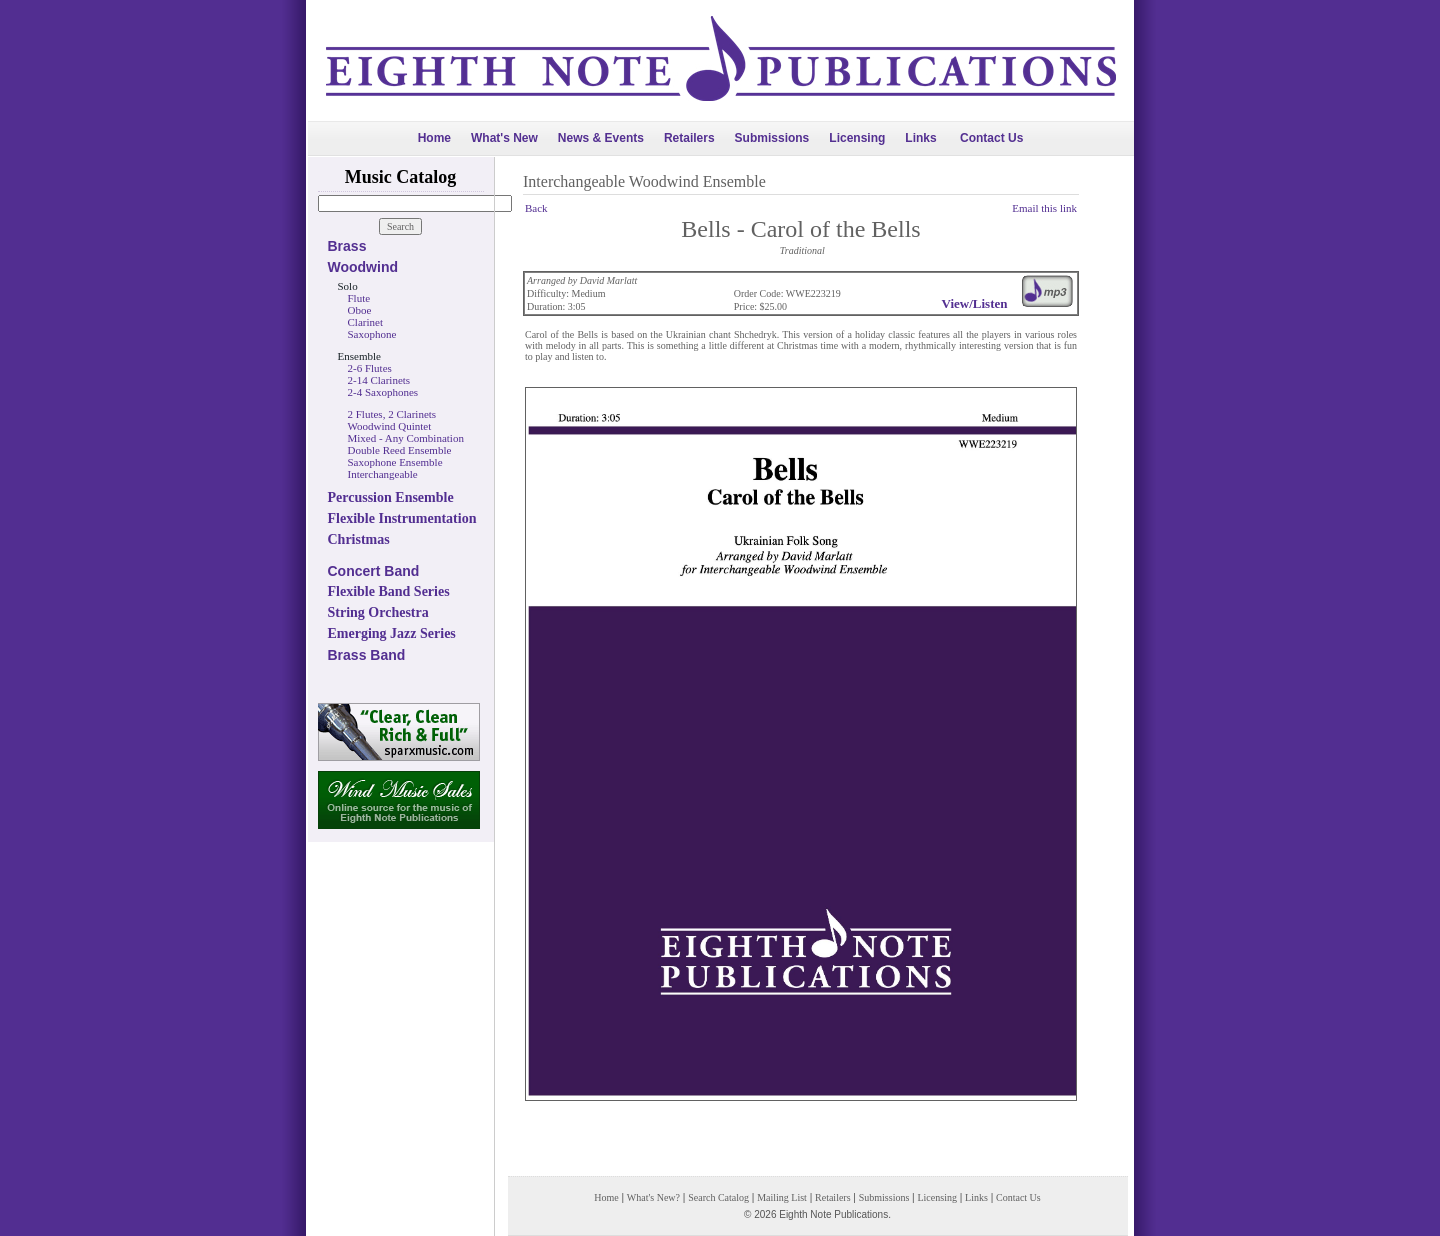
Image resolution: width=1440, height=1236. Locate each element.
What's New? (653, 1197)
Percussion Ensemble (391, 497)
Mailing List (782, 1197)
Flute (359, 298)
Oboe (360, 310)
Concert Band (374, 571)
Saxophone (372, 334)
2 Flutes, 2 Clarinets (392, 414)
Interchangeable (383, 474)
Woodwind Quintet (390, 426)
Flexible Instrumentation (402, 518)
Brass (347, 246)
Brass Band (367, 655)
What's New (504, 138)
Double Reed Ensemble (400, 450)
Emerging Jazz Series (392, 633)
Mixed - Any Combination (406, 438)
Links (920, 138)
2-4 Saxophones (383, 392)
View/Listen (975, 303)
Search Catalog (718, 1197)
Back (536, 208)
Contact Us (991, 138)
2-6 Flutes (370, 368)
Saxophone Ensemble (395, 462)
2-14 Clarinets (379, 380)
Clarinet (365, 322)
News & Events (601, 138)
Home (434, 138)
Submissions (772, 138)
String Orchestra (378, 612)
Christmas (359, 539)
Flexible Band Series (389, 591)
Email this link (1044, 208)
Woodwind (363, 267)
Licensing (857, 138)
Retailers (689, 138)
